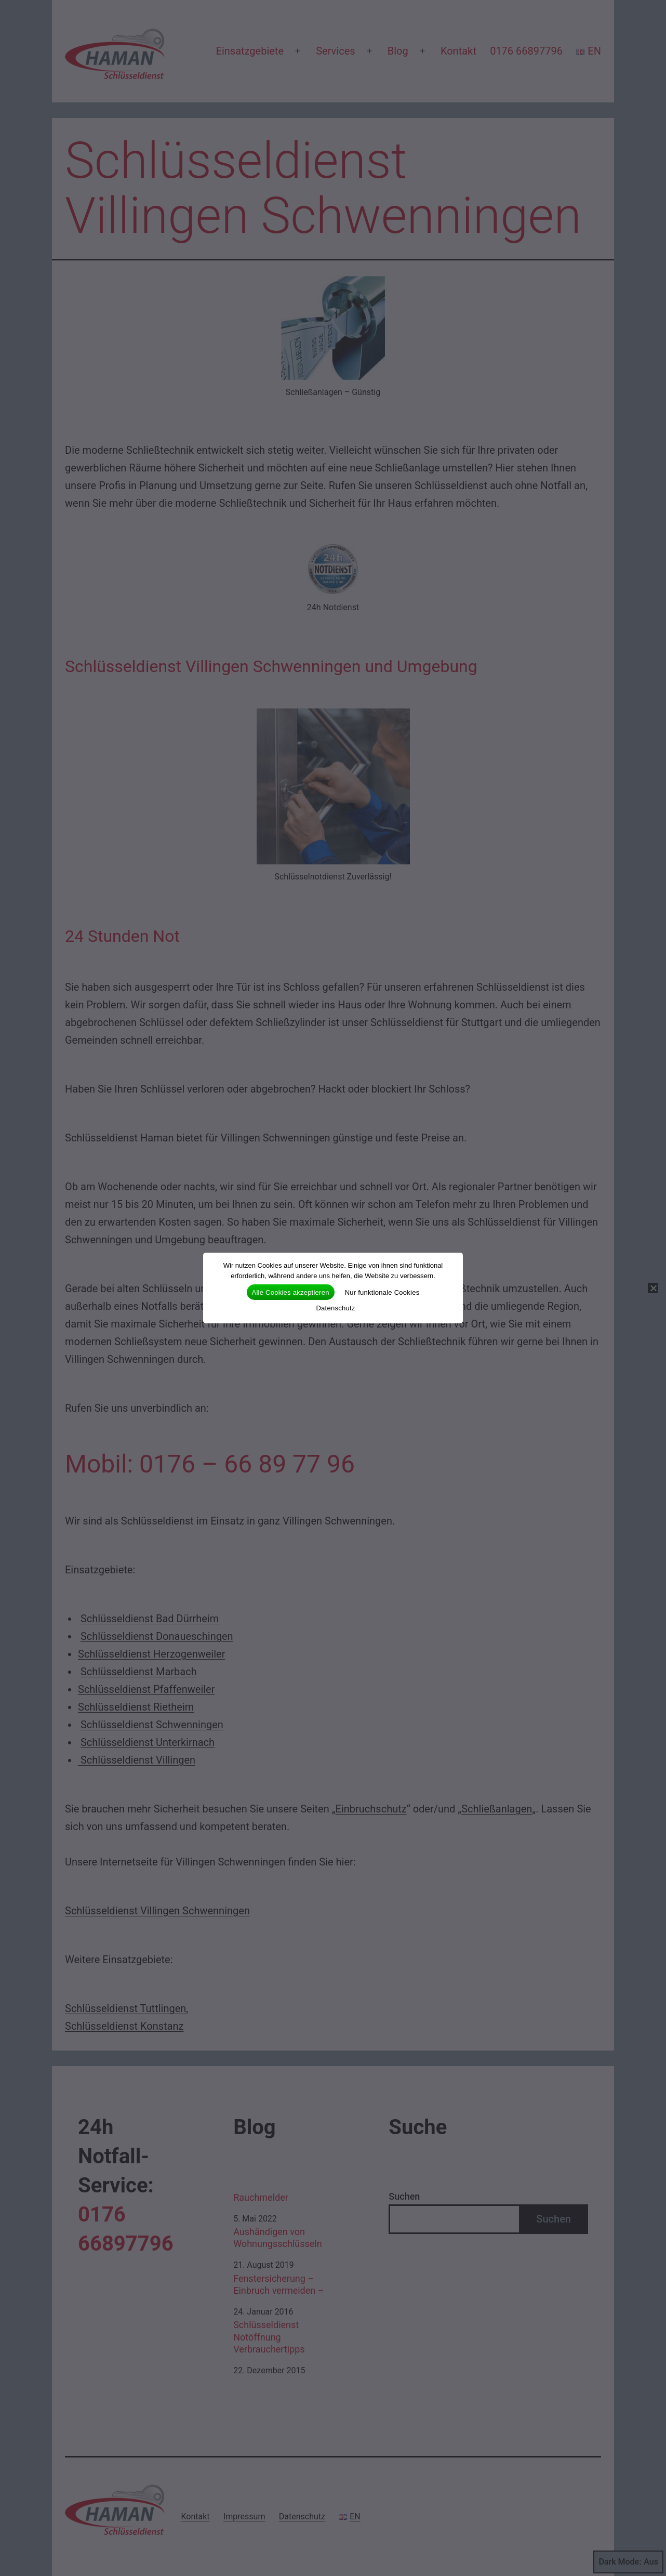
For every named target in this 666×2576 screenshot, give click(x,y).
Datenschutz (335, 1308)
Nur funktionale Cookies (382, 1292)
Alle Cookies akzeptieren (290, 1292)
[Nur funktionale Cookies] (653, 1288)
